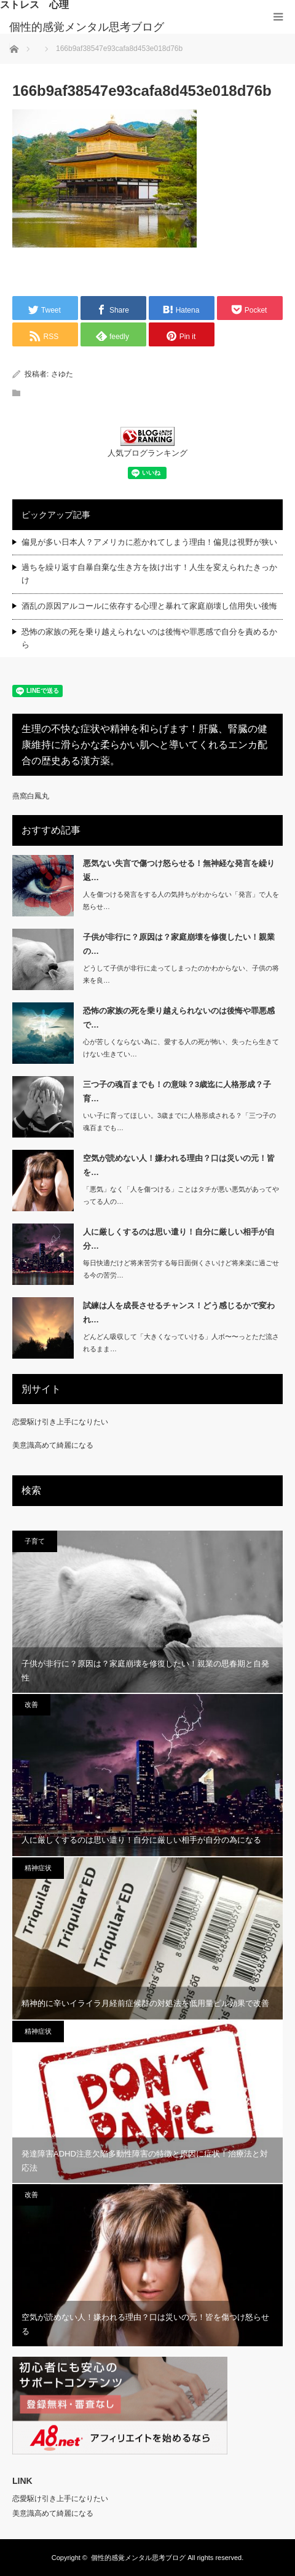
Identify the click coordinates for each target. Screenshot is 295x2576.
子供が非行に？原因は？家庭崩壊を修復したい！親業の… (179, 944)
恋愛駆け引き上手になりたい (60, 1422)
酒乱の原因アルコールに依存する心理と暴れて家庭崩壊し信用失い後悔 (149, 606)
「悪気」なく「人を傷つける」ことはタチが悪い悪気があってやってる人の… (181, 1195)
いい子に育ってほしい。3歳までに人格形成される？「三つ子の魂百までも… (179, 1122)
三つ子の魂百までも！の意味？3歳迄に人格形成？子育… (177, 1091)
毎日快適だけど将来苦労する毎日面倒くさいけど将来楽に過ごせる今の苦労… (181, 1269)
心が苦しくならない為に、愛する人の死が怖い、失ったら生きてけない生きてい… (181, 1048)
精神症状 (38, 1868)
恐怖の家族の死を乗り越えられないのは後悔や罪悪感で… (179, 1017)
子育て (35, 1541)
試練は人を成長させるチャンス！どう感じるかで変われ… (179, 1312)
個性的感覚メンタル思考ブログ (86, 27)
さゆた (62, 374)
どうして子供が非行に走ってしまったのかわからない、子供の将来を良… (181, 974)
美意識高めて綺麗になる (52, 1445)
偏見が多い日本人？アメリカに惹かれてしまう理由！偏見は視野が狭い (149, 542)
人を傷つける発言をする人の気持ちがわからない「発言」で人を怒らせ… (181, 901)
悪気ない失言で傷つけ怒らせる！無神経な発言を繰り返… (179, 870)
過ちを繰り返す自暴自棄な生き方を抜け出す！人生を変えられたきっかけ (149, 574)
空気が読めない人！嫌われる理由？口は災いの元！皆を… (179, 1165)
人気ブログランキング (147, 453)
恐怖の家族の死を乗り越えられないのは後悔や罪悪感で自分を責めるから (149, 638)
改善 (31, 1704)
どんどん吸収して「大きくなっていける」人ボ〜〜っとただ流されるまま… (181, 1343)
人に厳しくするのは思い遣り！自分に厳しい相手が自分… (179, 1239)
